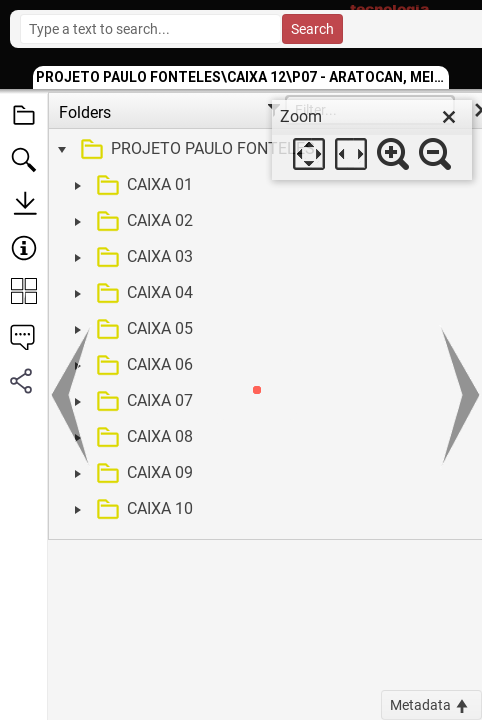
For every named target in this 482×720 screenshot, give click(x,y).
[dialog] (372, 140)
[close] (449, 117)
